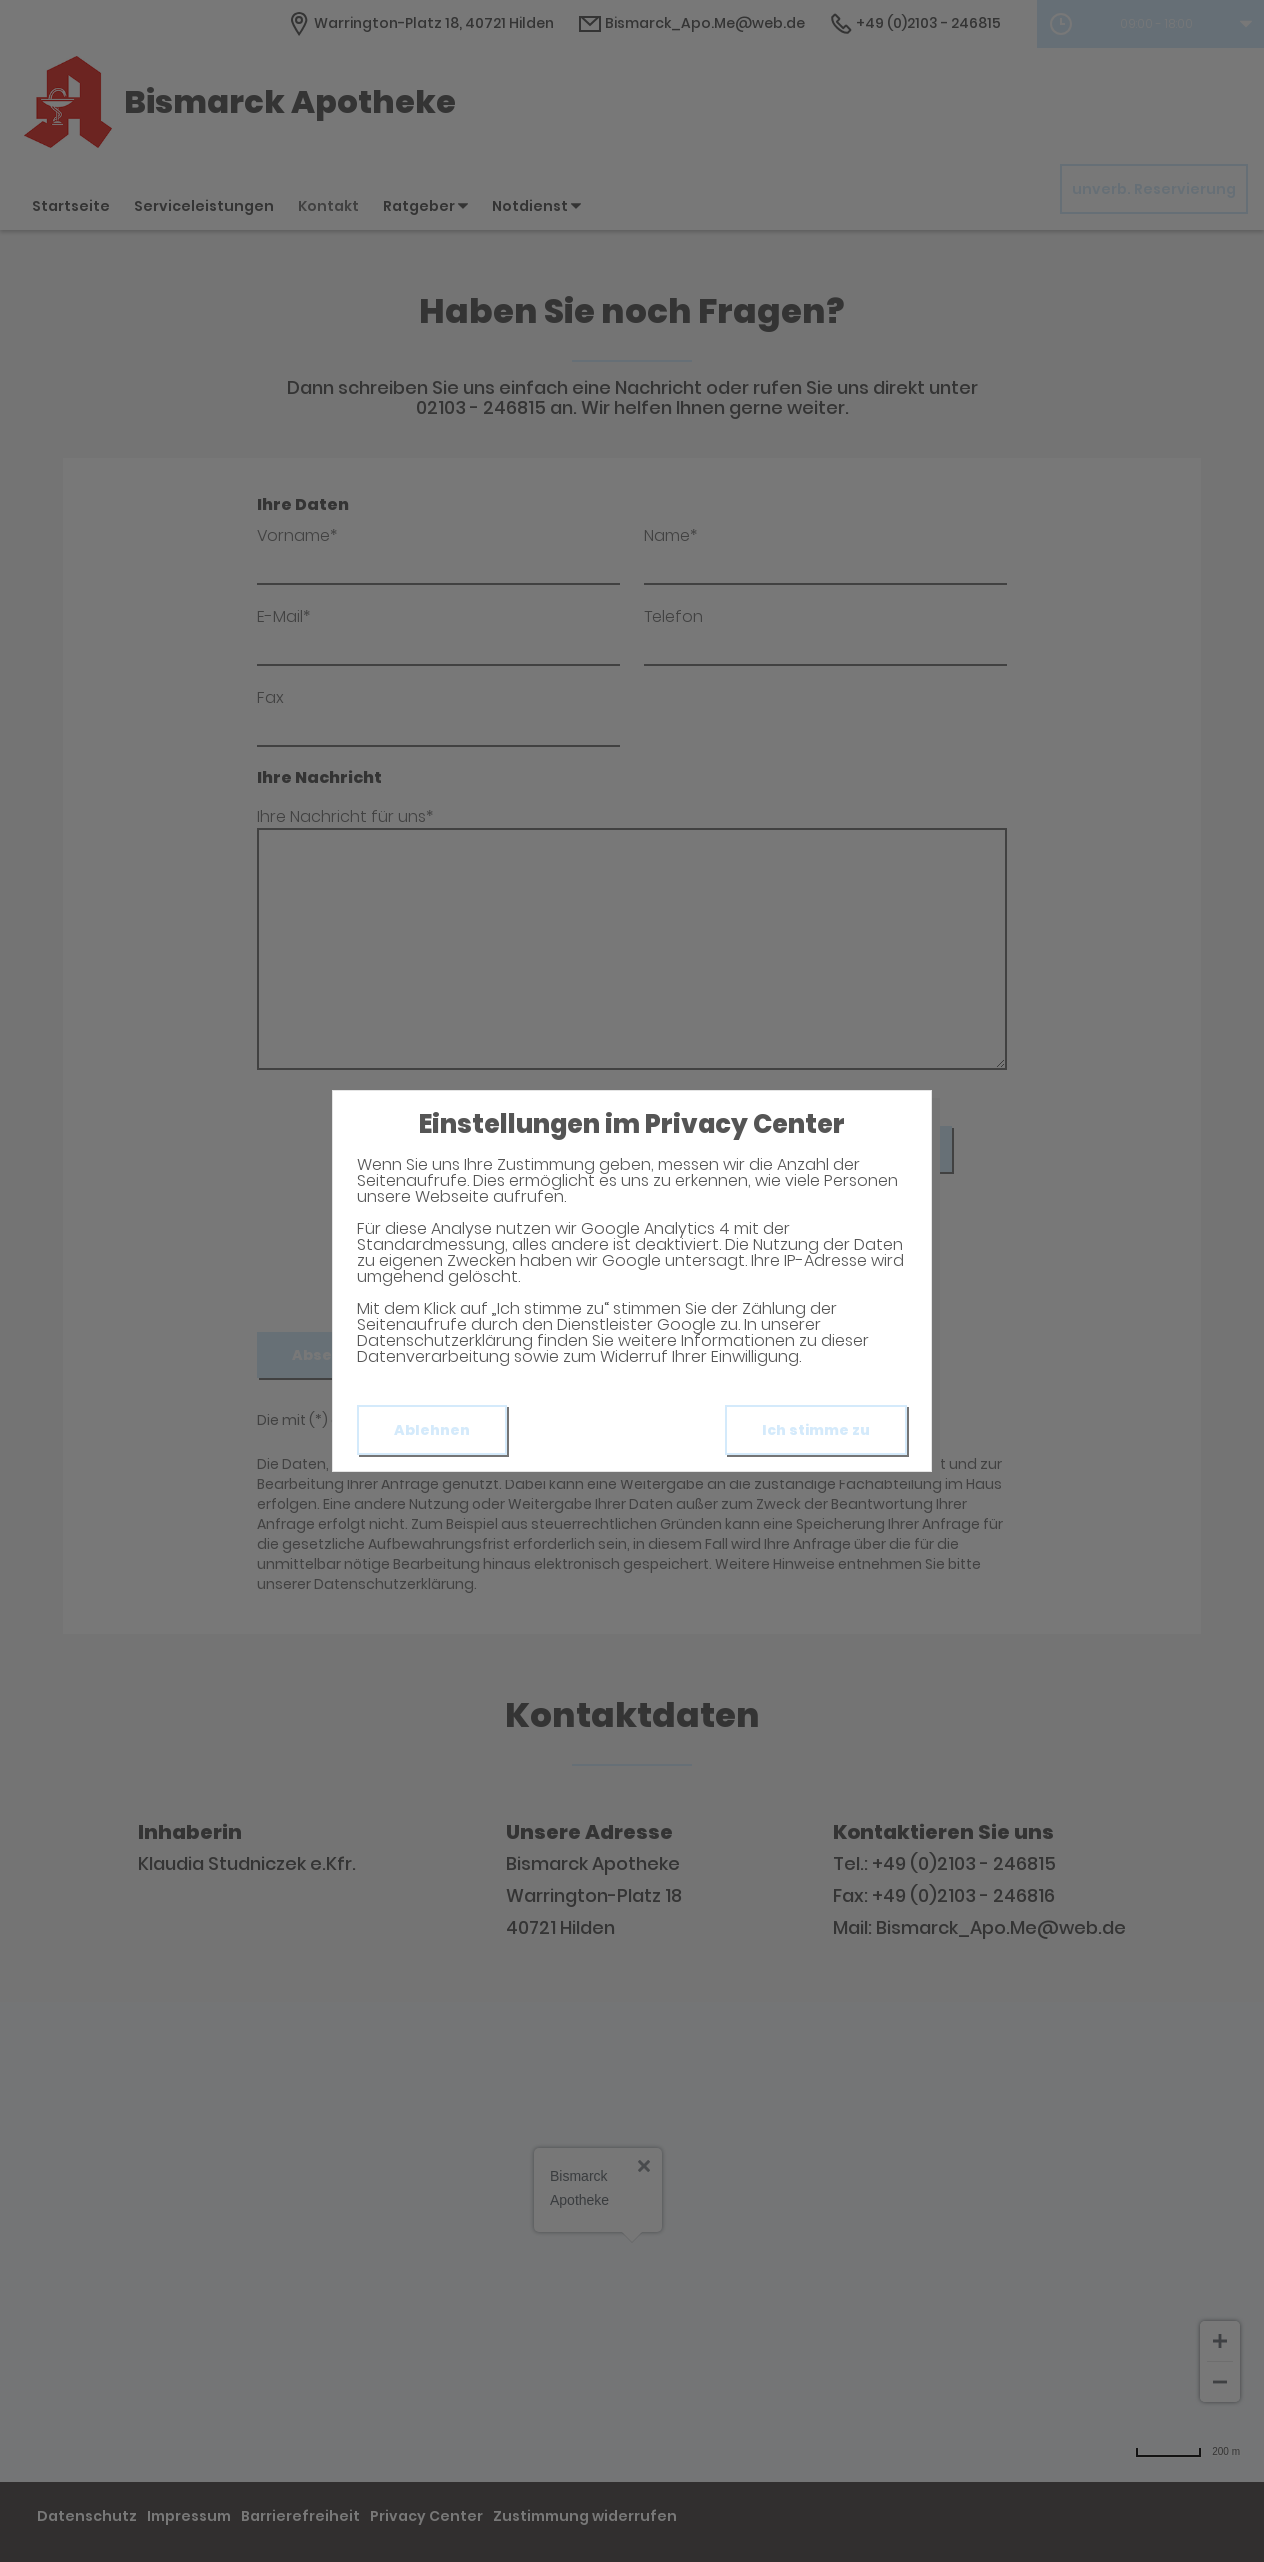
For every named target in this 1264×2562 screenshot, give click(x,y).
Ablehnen (432, 1430)
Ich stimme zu (816, 1430)
